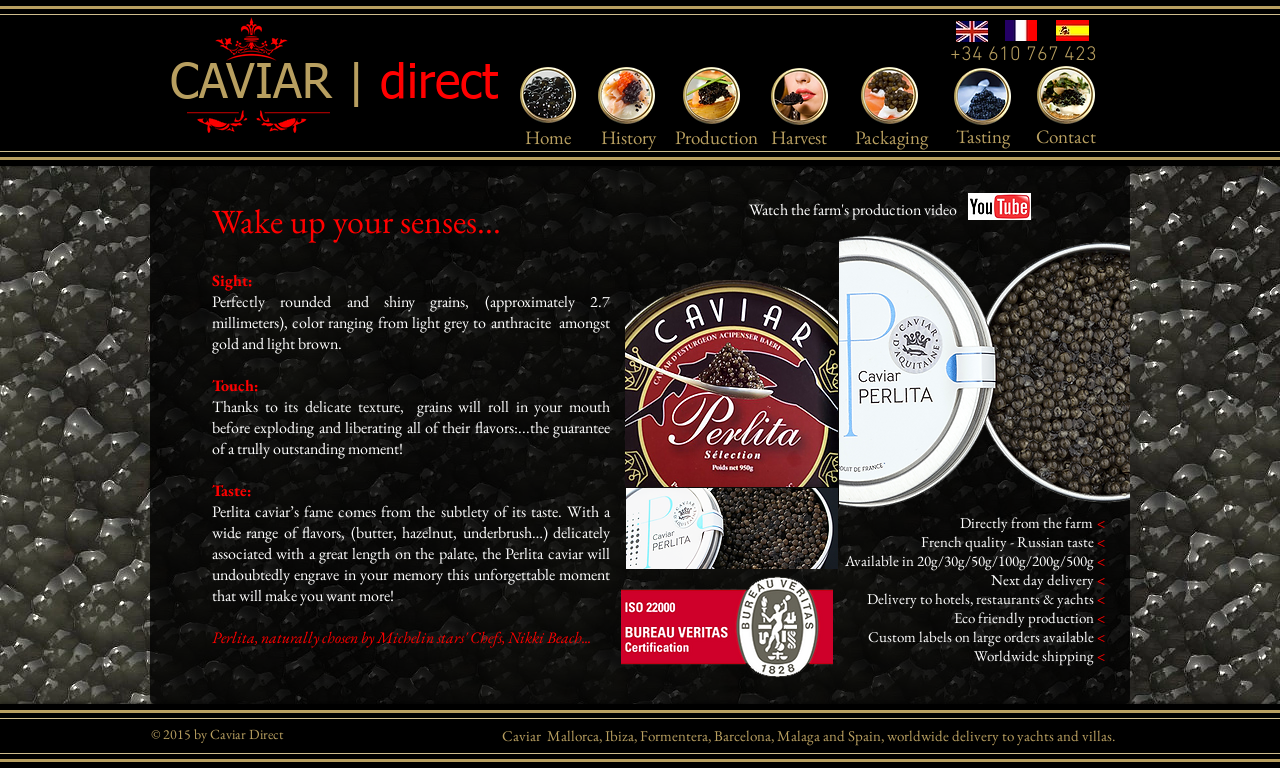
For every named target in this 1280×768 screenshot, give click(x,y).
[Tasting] (982, 137)
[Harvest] (799, 138)
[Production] (716, 138)
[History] (628, 138)
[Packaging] (891, 138)
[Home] (548, 138)
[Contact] (1066, 137)
